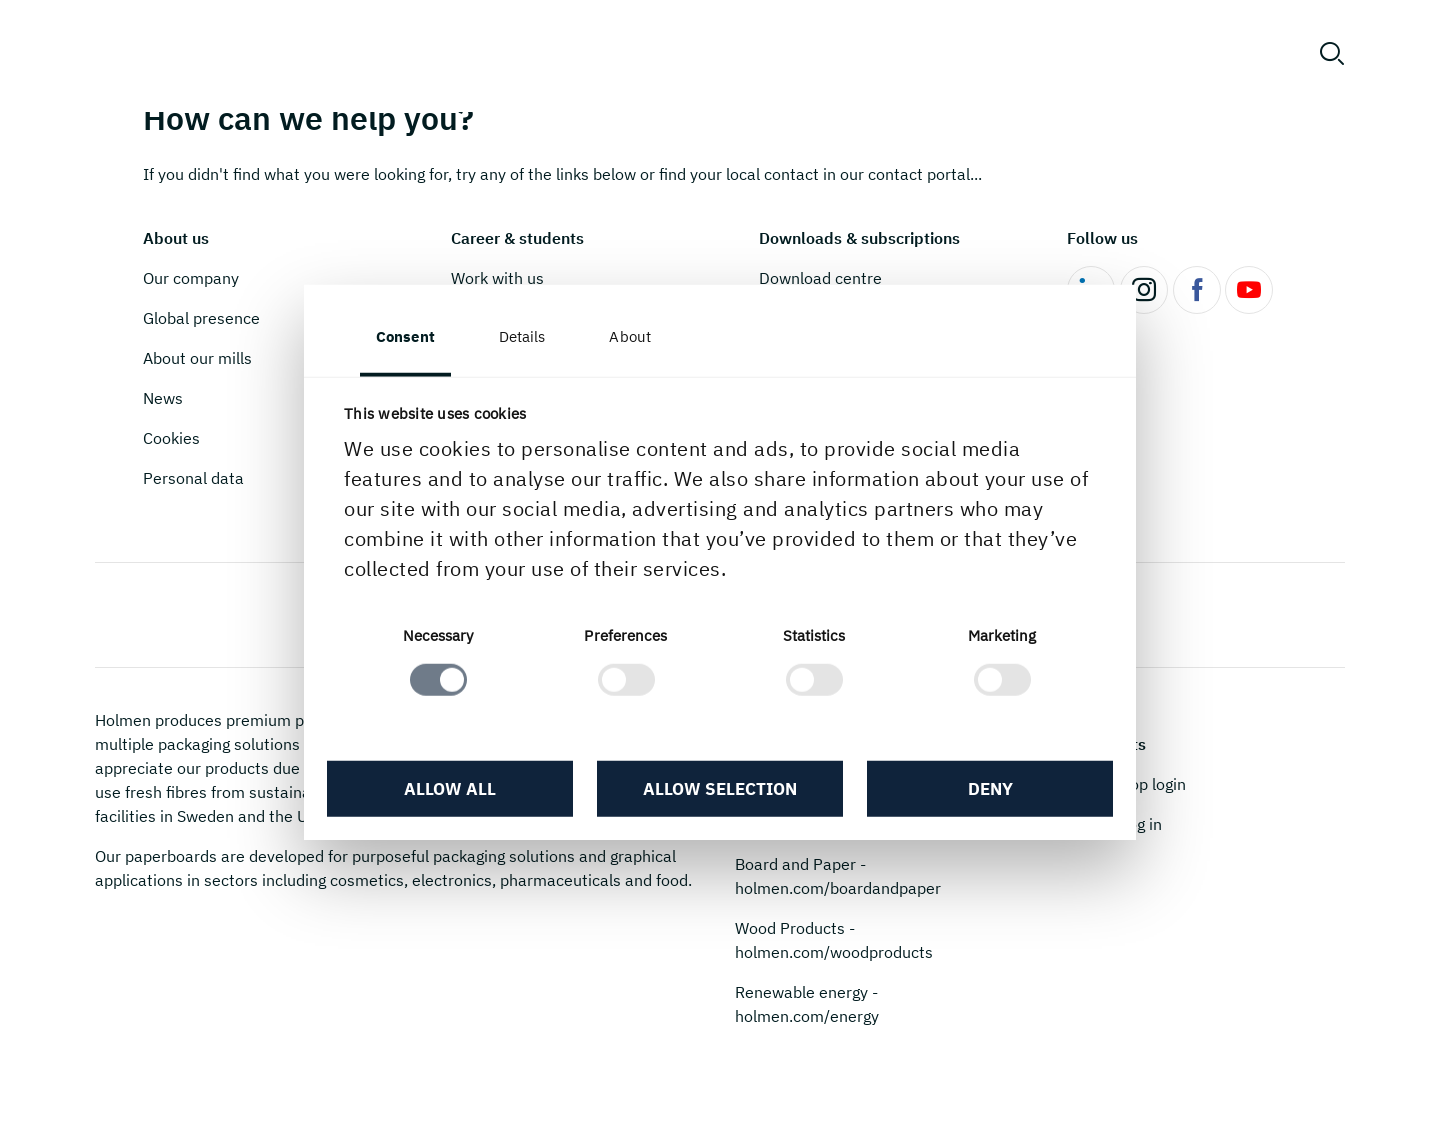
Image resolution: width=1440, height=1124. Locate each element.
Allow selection (720, 789)
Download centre (820, 278)
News (163, 398)
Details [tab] (522, 336)
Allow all (450, 789)
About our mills (197, 358)
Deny (990, 789)
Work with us (497, 278)
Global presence (201, 318)
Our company (191, 278)
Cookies (171, 438)
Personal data (193, 478)
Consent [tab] (405, 336)
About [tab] (630, 336)
